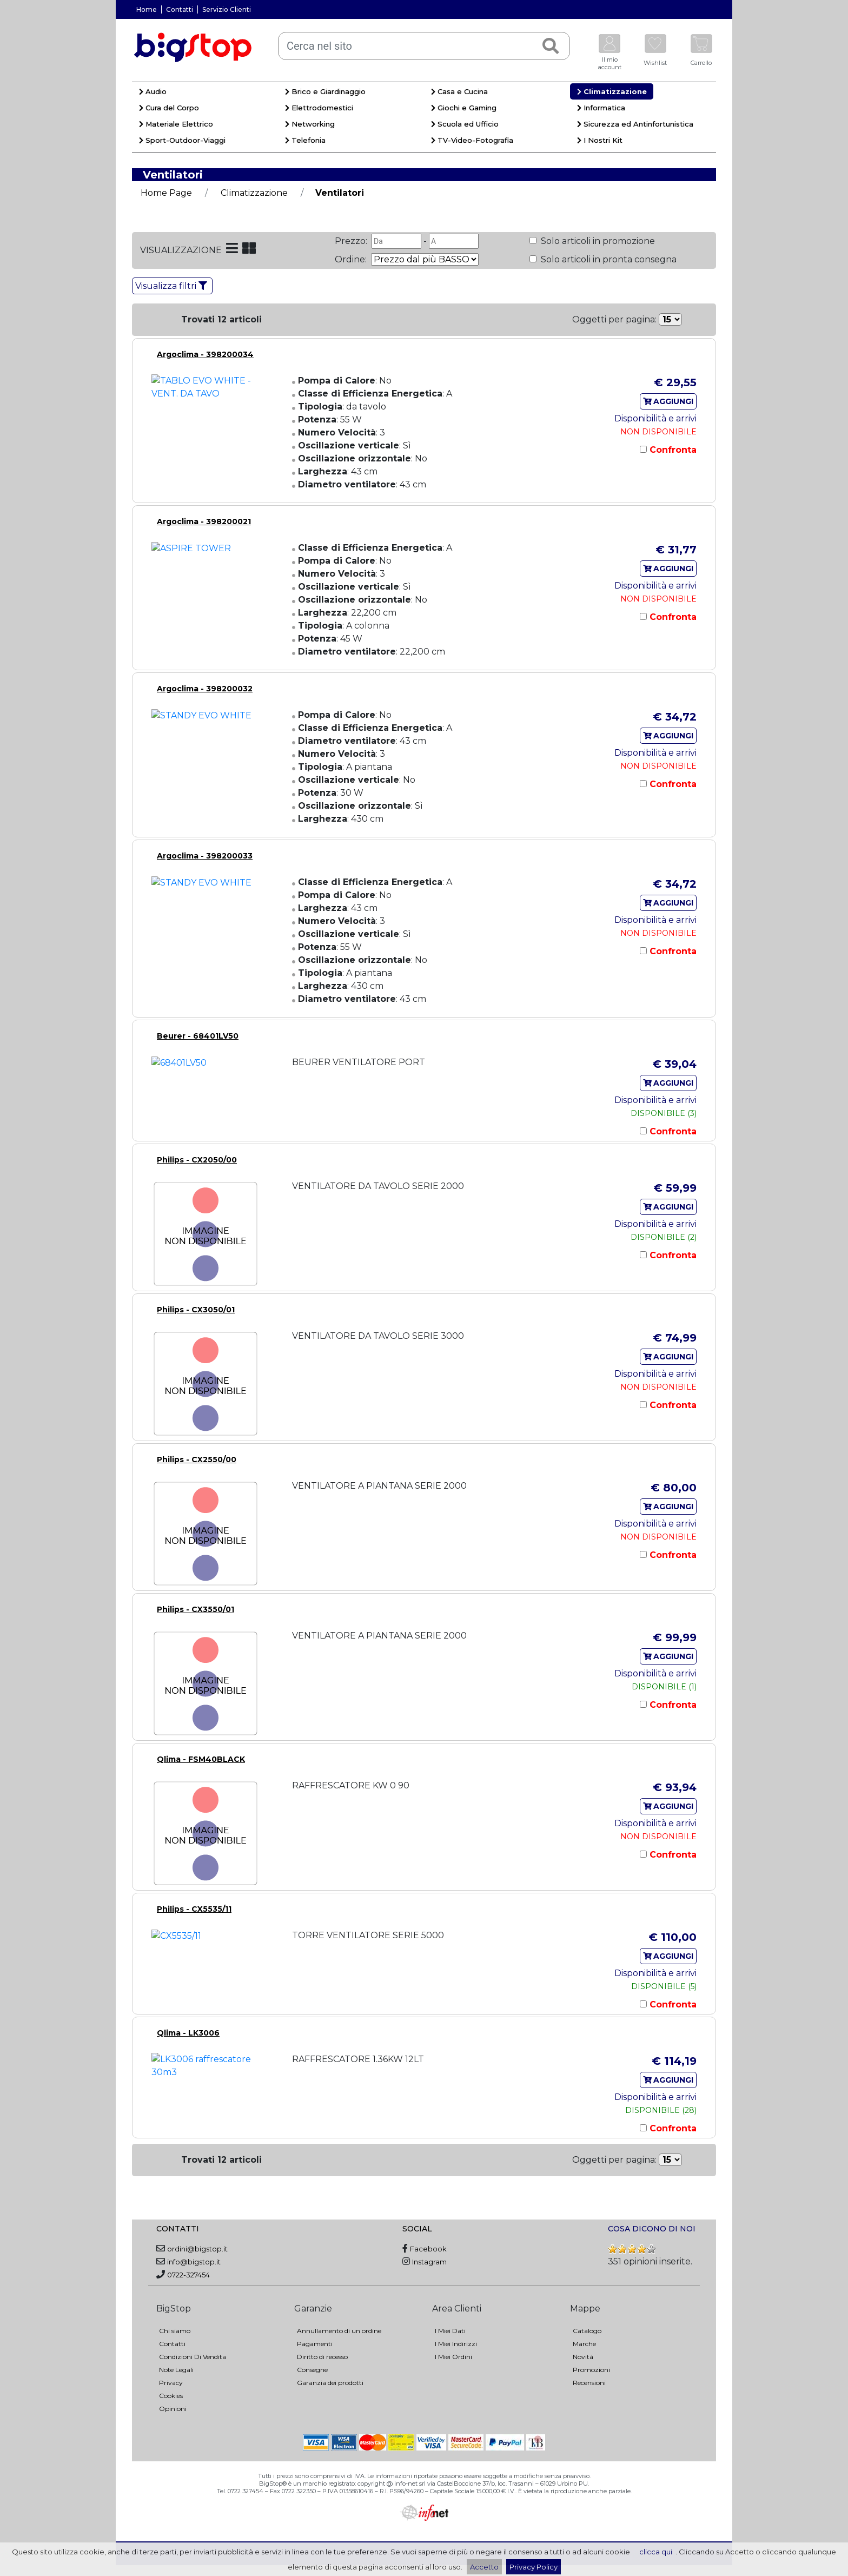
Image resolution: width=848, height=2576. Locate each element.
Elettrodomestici (319, 107)
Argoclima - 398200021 (204, 521)
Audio (153, 91)
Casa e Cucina (459, 91)
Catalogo (587, 2331)
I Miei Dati (450, 2331)
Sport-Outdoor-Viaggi (182, 140)
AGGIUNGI (668, 401)
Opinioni (173, 2409)
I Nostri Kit (599, 140)
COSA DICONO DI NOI (651, 2229)
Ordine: (352, 259)
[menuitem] (205, 93)
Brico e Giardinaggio (325, 91)
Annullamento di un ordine (339, 2331)
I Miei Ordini (453, 2357)
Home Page (166, 193)
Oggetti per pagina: (614, 319)
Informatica (601, 107)
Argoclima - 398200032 (205, 688)
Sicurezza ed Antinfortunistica (635, 124)
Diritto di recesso (322, 2357)
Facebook (428, 2248)
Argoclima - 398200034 (205, 354)
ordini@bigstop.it (197, 2248)
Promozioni (591, 2370)
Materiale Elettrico (176, 124)
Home (146, 9)
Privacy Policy (533, 2566)
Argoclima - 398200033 (205, 856)
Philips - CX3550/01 (195, 1609)
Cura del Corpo (169, 107)
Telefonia (305, 140)
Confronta (672, 450)
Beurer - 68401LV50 (198, 1036)
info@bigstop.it (194, 2261)
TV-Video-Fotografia (472, 140)
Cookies (171, 2396)
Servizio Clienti (226, 9)
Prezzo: (352, 241)
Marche (584, 2344)
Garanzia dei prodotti (330, 2383)
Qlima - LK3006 (188, 2033)
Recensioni (589, 2383)
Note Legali (176, 2370)
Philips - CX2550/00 (196, 1459)
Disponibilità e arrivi (655, 418)
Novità (583, 2357)
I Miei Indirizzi (456, 2344)
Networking (310, 124)
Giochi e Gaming (463, 107)
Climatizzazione (612, 91)
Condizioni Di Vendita (192, 2357)
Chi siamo (174, 2331)
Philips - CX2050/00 (197, 1160)
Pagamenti (315, 2344)
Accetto (484, 2566)
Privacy (171, 2383)
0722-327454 (188, 2274)
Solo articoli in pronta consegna (608, 259)
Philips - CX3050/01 (196, 1310)
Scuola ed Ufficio (465, 124)
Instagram (429, 2261)
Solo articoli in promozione (597, 241)
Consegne (312, 2370)
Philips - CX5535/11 (194, 1909)
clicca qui (655, 2551)
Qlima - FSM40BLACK (201, 1759)
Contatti (179, 9)
